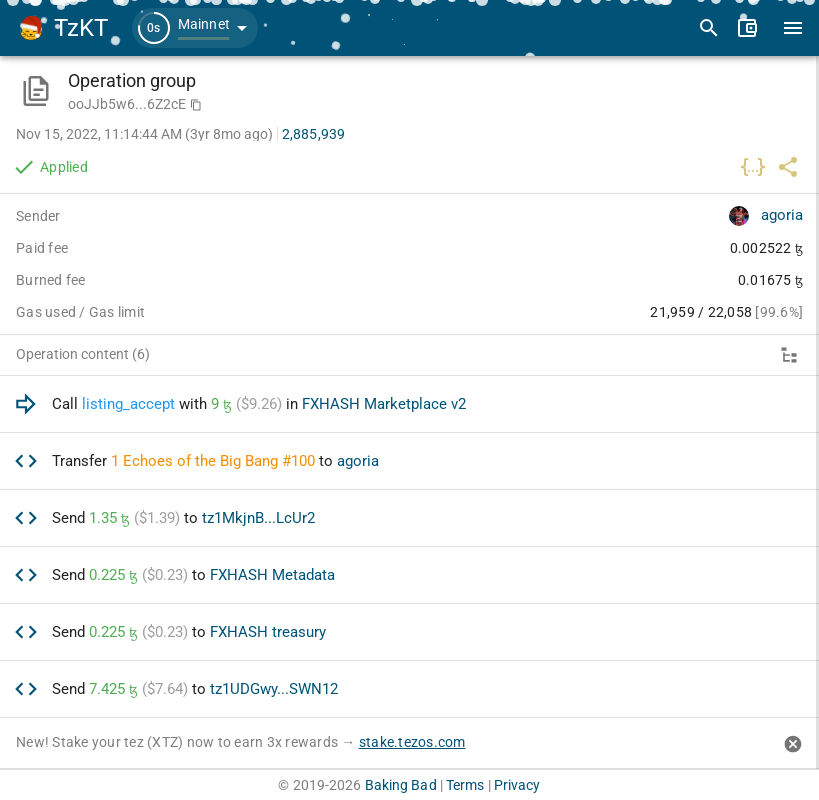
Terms (465, 785)
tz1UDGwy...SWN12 (274, 689)
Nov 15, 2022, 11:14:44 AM (144, 134)
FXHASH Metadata (272, 575)
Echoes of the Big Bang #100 (219, 461)
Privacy (517, 785)
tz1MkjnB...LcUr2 (258, 518)
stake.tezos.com (412, 742)
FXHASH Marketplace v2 (384, 404)
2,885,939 (313, 134)
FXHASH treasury (268, 632)
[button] (195, 28)
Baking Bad (401, 785)
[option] (409, 404)
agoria (782, 215)
